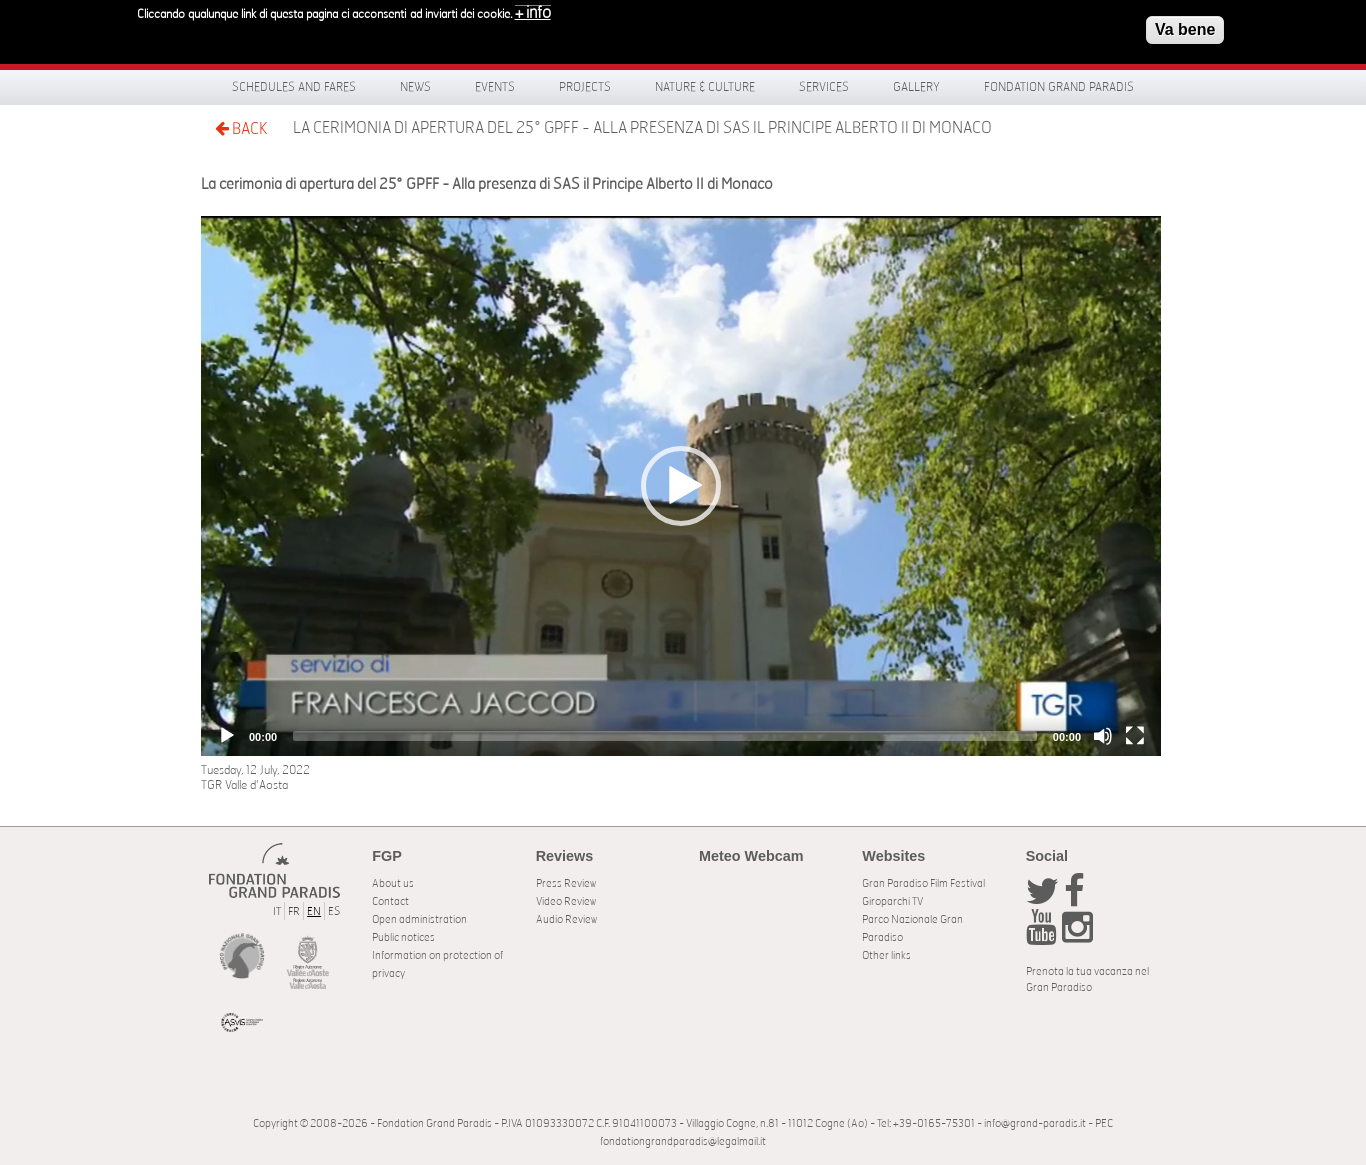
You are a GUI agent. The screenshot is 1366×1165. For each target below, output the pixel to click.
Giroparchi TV (892, 901)
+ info (533, 13)
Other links (886, 955)
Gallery (916, 87)
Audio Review (566, 919)
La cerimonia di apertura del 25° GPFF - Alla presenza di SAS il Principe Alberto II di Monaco (642, 128)
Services (824, 87)
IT (277, 911)
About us (393, 883)
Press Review (566, 883)
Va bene (1185, 29)
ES (334, 911)
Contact (390, 901)
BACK (241, 128)
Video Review (566, 901)
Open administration (419, 919)
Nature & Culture (705, 87)
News (415, 87)
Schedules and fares (294, 87)
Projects (585, 87)
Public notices (403, 937)
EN (314, 911)
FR (294, 911)
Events (495, 87)
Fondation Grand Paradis (1059, 87)
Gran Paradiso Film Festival (923, 883)
